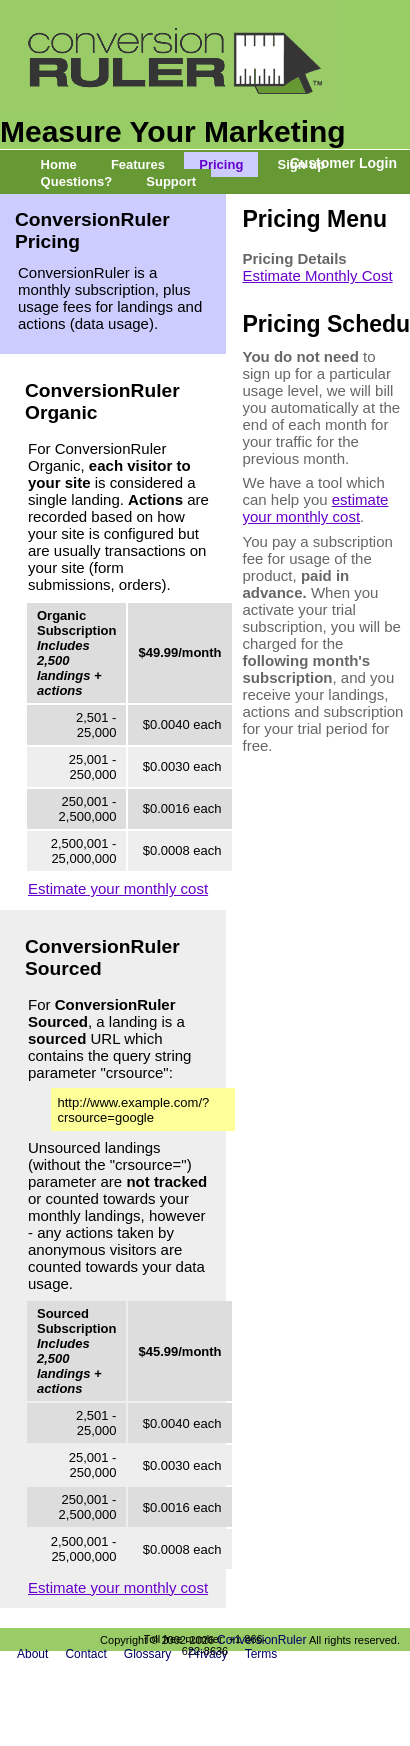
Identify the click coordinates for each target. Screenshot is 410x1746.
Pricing (221, 164)
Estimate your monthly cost (118, 888)
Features (138, 164)
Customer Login (343, 163)
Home (59, 164)
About (32, 1654)
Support (171, 181)
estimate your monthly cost (316, 508)
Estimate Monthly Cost (318, 275)
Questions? (77, 181)
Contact (85, 1654)
